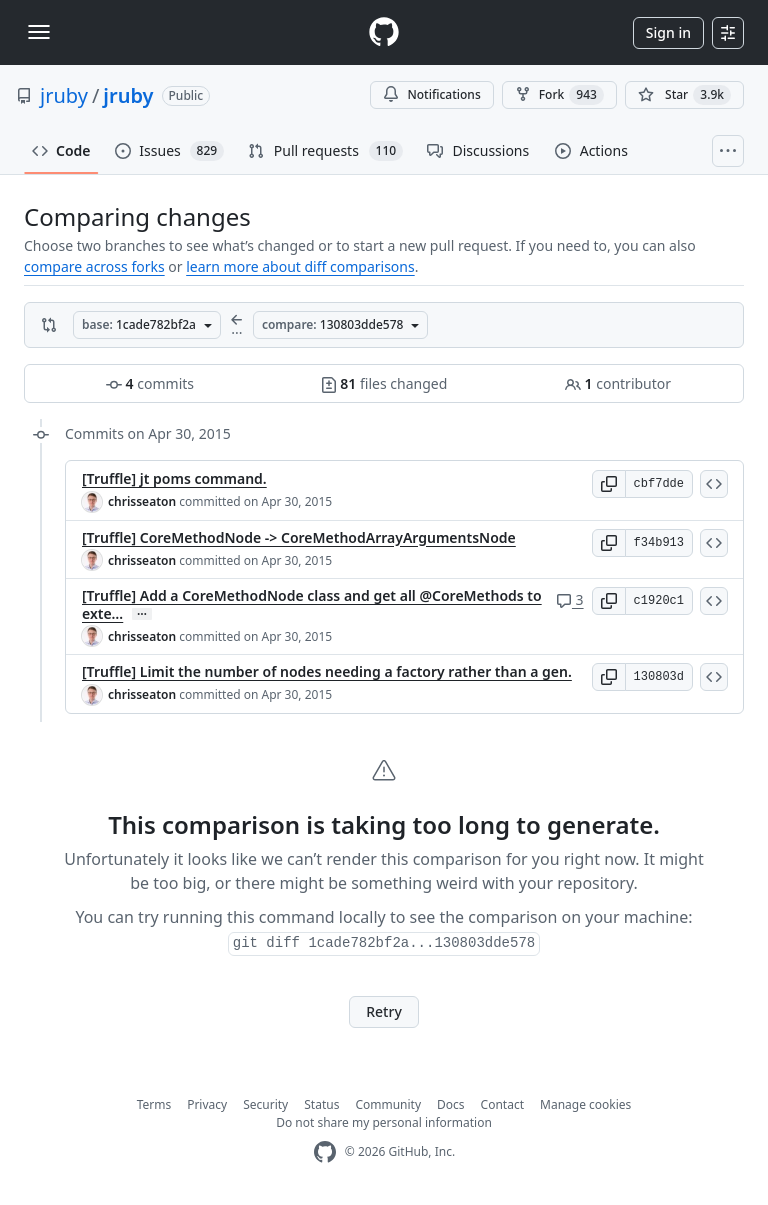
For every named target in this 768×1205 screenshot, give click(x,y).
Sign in (668, 32)
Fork (559, 95)
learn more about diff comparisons (300, 266)
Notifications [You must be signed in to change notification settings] (431, 94)
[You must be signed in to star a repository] (684, 95)
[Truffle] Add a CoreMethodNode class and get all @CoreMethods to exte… (312, 604)
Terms (154, 1104)
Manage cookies (585, 1104)
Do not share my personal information (384, 1122)
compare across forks (94, 266)
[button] (609, 484)
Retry (384, 1011)
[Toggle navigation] (39, 32)
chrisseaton (142, 501)
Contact (502, 1104)
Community (388, 1104)
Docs (451, 1104)
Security (265, 1104)
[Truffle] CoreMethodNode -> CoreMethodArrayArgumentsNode (299, 537)
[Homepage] (384, 32)
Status (321, 1104)
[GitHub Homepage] (325, 1152)
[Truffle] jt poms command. (174, 478)
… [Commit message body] (142, 614)
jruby (64, 95)
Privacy (207, 1104)
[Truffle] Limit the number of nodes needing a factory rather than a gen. (327, 671)
